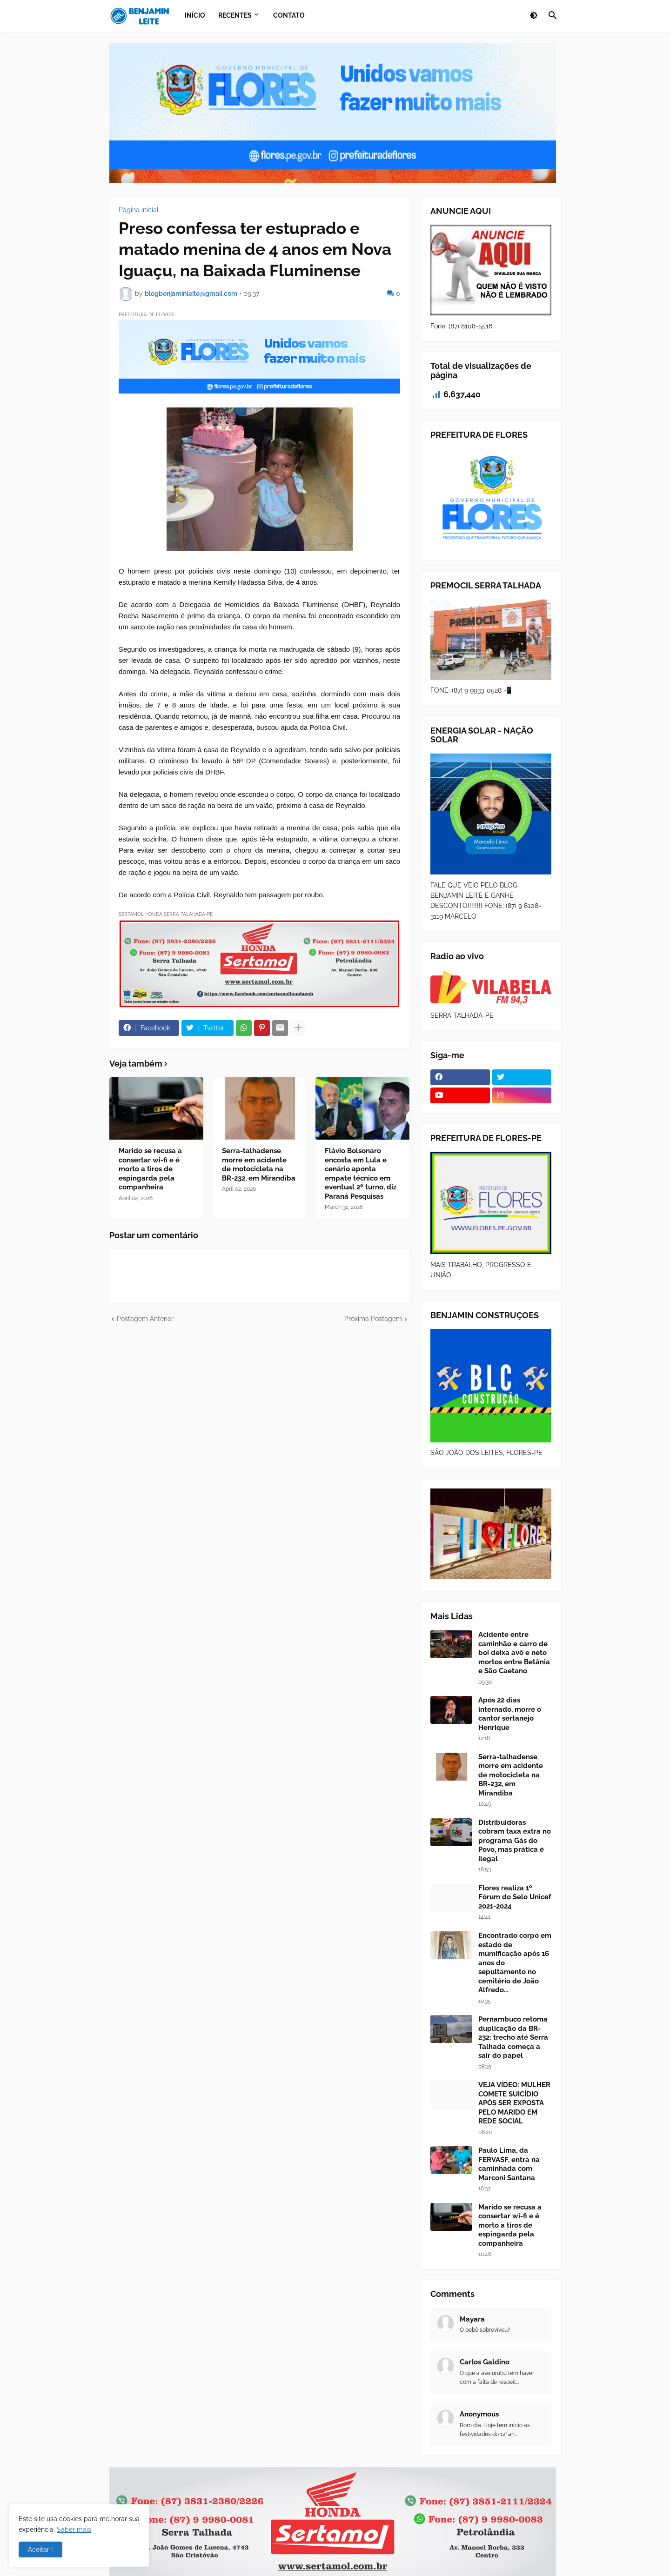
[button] (534, 16)
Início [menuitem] (195, 15)
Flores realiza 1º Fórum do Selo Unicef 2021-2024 (514, 1897)
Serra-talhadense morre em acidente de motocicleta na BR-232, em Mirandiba (258, 1164)
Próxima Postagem (373, 1318)
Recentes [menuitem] (235, 15)
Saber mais (74, 2529)
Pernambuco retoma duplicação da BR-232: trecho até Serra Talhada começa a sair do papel (513, 2037)
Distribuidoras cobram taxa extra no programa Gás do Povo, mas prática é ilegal (514, 1840)
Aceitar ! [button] (40, 2549)
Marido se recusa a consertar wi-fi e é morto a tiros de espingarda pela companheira (150, 1169)
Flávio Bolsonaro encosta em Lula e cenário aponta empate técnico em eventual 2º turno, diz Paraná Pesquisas (360, 1174)
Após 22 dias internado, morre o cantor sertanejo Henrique (509, 1714)
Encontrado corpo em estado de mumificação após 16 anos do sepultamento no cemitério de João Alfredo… (514, 1962)
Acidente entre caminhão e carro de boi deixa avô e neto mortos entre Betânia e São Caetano (514, 1652)
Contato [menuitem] (289, 15)
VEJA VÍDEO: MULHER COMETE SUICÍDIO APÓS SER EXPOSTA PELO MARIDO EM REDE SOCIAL (514, 2103)
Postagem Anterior (145, 1318)
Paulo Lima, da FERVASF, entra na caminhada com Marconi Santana (509, 2164)
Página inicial (139, 210)
